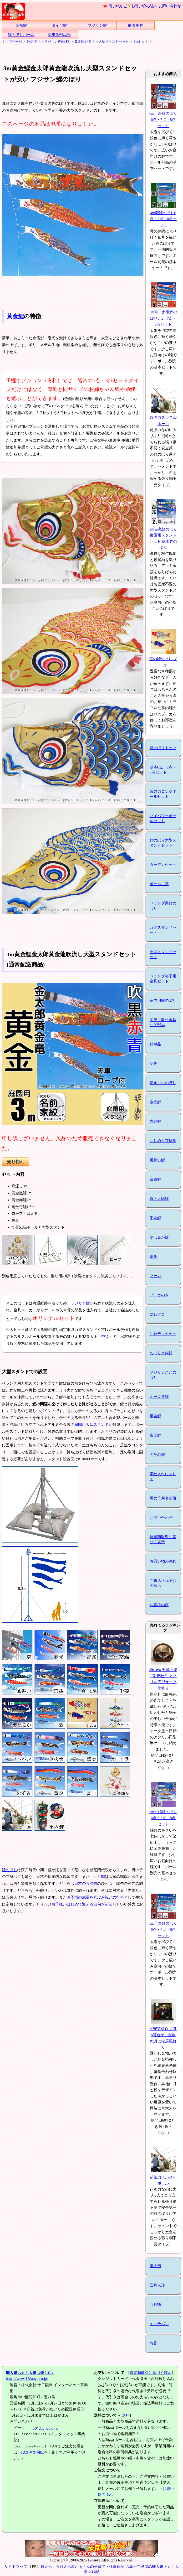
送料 (126, 2415)
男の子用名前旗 (163, 1498)
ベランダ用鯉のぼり (163, 905)
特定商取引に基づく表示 (163, 1539)
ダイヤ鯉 (59, 25)
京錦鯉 (155, 1179)
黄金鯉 (15, 316)
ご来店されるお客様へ (163, 1583)
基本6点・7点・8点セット (163, 769)
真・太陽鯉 (159, 1199)
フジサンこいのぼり (163, 1374)
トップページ (12, 41)
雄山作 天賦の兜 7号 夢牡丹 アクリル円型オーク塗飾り (163, 1676)
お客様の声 (159, 1605)
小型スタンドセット (163, 954)
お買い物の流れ (163, 1561)
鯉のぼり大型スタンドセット (163, 842)
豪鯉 (153, 1257)
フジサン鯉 (97, 25)
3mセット (141, 41)
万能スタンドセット (163, 930)
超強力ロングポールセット (163, 794)
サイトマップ (15, 2567)
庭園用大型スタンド (91, 1425)
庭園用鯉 (135, 25)
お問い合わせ (161, 1518)
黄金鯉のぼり (84, 41)
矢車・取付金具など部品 (163, 1022)
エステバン (159, 2324)
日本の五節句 (85, 1883)
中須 (105, 1337)
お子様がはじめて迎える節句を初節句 (83, 1904)
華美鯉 (155, 1416)
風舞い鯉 (157, 1160)
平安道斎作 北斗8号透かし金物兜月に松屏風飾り (163, 2035)
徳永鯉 (21, 25)
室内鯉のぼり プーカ (163, 659)
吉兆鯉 (155, 1121)
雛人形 (155, 2266)
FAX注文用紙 (32, 2452)
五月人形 (157, 2285)
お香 (153, 2343)
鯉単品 (155, 1044)
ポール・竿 (159, 884)
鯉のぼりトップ (163, 748)
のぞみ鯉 (157, 1455)
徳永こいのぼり (163, 1083)
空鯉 (153, 1063)
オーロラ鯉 (159, 1397)
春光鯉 (155, 1102)
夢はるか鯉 (159, 1237)
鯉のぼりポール (21, 35)
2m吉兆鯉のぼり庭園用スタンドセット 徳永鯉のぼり (163, 535)
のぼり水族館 (161, 1353)
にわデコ (157, 1314)
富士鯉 (155, 1435)
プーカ (155, 1276)
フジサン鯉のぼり (57, 41)
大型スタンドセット (114, 41)
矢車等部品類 (59, 35)
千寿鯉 (155, 1218)
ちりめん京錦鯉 (163, 1141)
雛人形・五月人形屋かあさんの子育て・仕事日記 (82, 2567)
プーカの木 (159, 1295)
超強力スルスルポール (163, 418)
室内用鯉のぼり (163, 1000)
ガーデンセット (163, 864)
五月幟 (99, 1877)
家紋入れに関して (163, 1476)
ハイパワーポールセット (163, 818)
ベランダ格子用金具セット (163, 978)
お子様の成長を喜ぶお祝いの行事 (95, 1897)
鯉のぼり (33, 41)
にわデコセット (163, 1334)
